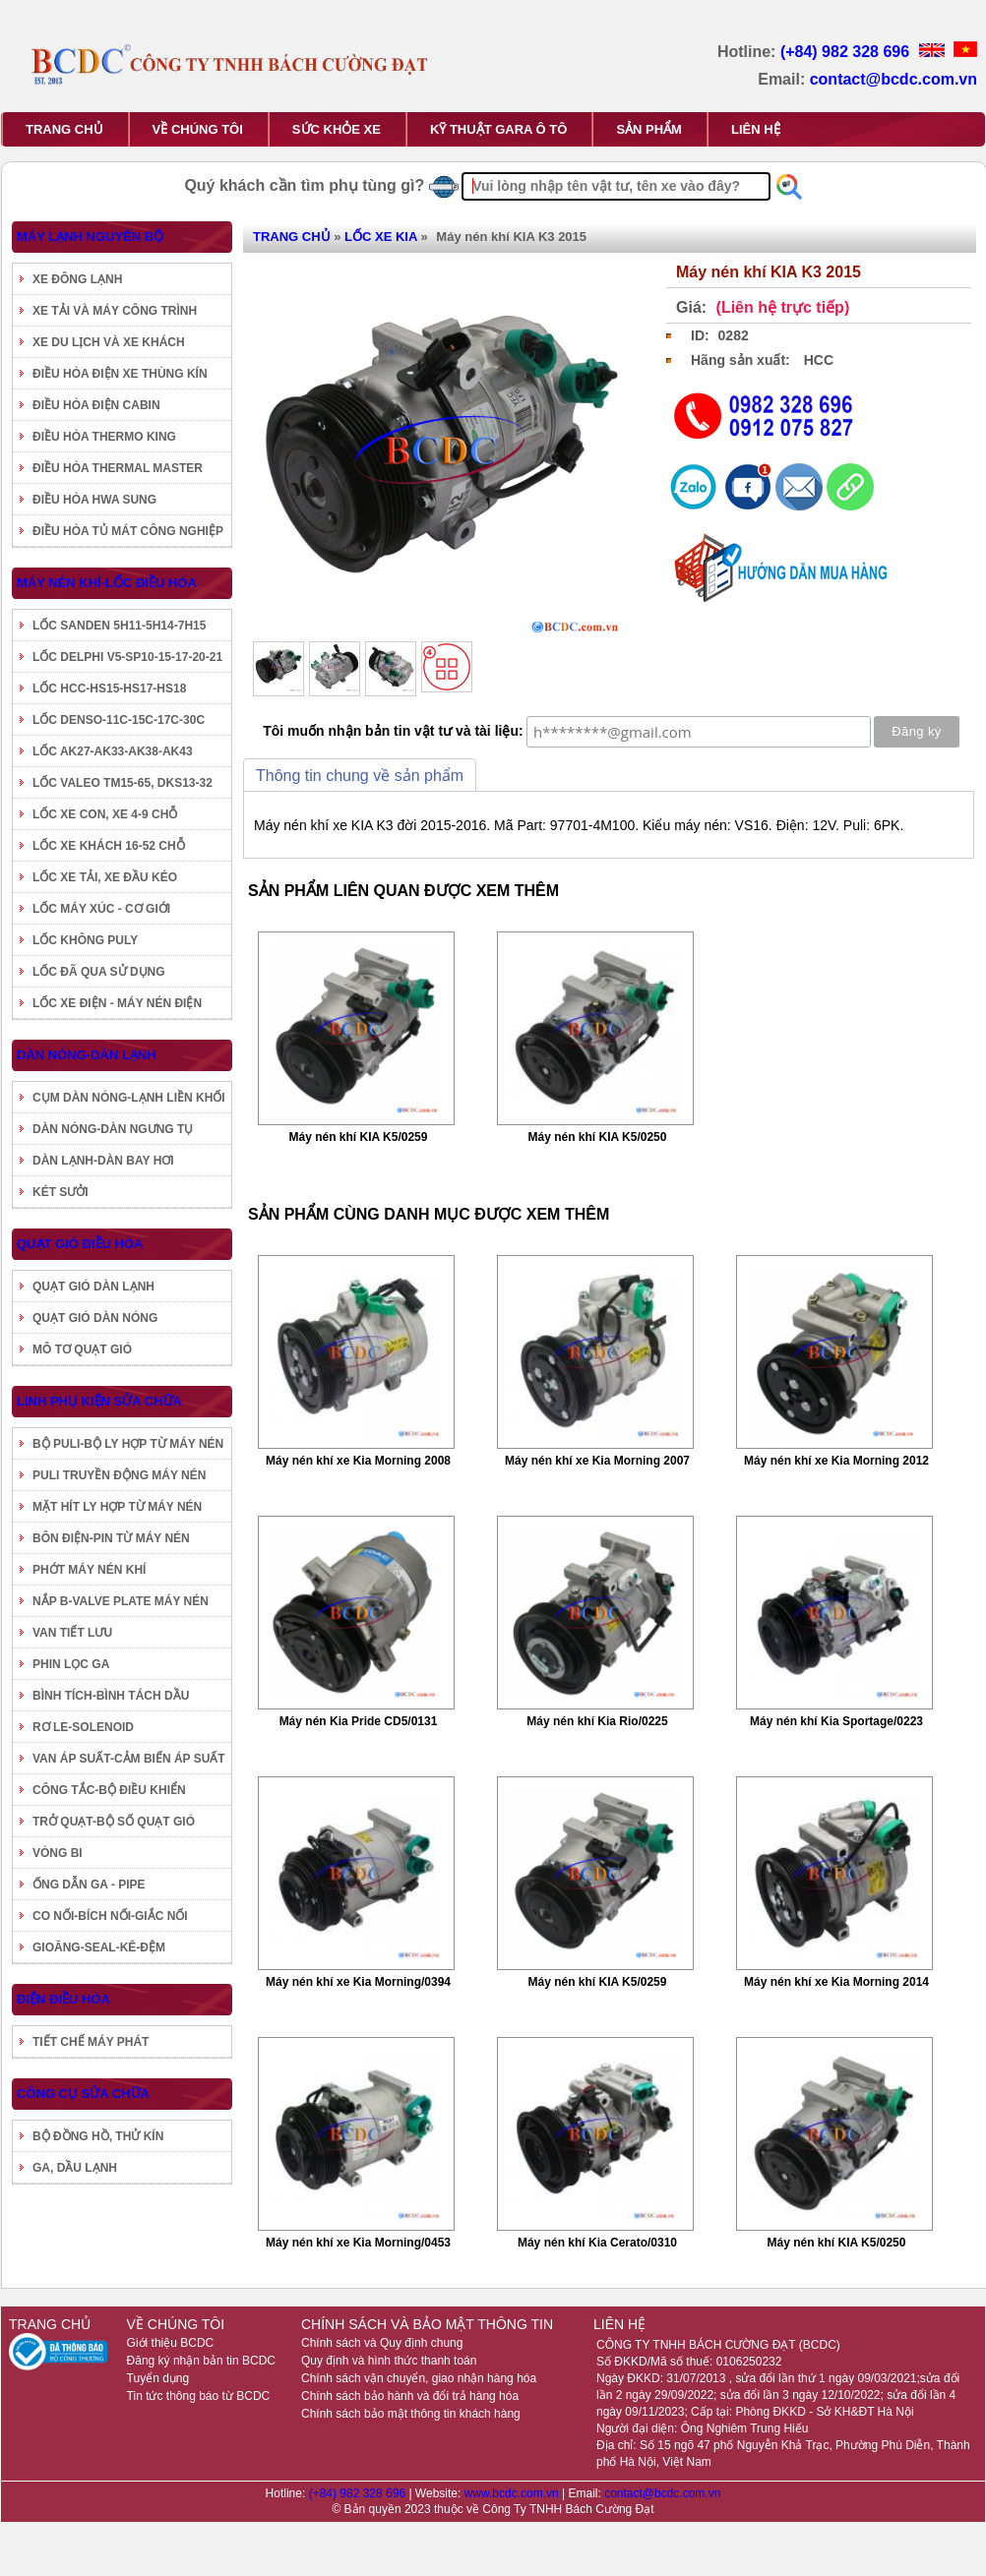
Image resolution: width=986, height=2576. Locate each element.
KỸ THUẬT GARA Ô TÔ (498, 129)
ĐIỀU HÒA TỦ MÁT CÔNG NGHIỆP (127, 531)
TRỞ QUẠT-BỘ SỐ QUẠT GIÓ (113, 1821)
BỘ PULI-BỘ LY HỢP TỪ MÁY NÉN (127, 1444)
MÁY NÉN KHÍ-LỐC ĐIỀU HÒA (107, 582)
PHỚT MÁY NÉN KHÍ (89, 1570)
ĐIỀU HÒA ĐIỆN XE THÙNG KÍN (120, 374)
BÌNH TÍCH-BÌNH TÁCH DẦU (110, 1696)
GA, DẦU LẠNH (74, 2168)
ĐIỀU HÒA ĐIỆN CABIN (96, 405)
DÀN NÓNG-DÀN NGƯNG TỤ (112, 1129)
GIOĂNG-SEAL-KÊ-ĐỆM (98, 1947)
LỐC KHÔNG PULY (85, 940)
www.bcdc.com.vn (513, 2493)
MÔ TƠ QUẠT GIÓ (82, 1349)
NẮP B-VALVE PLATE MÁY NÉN (120, 1601)
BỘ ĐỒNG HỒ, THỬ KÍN (97, 2136)
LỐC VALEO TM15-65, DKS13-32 (122, 783)
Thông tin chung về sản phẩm (359, 775)
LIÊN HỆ (755, 129)
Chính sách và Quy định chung (381, 2343)
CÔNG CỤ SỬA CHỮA (83, 2093)
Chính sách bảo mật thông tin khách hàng (411, 2414)
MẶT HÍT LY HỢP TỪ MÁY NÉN (117, 1507)
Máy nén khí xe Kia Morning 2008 (358, 1461)
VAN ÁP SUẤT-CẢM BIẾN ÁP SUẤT (128, 1759)
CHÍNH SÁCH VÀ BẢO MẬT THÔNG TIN (427, 2324)
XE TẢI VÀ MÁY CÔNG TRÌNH (114, 311)
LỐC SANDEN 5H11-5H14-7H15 (119, 625)
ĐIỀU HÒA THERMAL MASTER (117, 468)
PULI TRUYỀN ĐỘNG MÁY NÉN (119, 1475)
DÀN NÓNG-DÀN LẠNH (86, 1055)
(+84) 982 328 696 (847, 51)
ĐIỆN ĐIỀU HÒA (63, 1999)
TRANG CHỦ (64, 129)
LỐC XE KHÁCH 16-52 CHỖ (108, 846)
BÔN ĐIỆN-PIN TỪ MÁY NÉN (111, 1538)
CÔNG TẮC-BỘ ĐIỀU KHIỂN (109, 1790)
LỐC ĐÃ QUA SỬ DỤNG (98, 972)
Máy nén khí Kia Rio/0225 (596, 1721)
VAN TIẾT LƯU (72, 1633)
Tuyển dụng (158, 2378)
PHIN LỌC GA (70, 1664)
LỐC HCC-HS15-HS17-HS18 (109, 688)
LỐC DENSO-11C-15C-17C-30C (118, 720)
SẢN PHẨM (649, 129)
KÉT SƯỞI (60, 1192)
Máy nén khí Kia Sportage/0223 (836, 1721)
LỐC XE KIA (380, 236)
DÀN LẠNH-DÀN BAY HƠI (103, 1161)
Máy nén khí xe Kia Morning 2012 (836, 1461)
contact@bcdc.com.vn (893, 79)
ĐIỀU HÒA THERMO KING (104, 437)
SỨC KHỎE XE (336, 129)
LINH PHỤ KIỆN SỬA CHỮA (99, 1401)
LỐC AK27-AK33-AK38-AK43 (112, 751)
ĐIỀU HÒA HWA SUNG (94, 500)
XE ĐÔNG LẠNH (77, 279)
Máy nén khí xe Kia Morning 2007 (597, 1461)
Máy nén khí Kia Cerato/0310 (597, 2242)
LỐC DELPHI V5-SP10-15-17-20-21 (127, 657)
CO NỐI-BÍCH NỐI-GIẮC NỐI (110, 1916)
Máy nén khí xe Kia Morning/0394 (358, 1982)
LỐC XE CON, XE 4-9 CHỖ (104, 814)
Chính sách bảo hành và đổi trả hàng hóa (410, 2396)
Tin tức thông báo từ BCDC (199, 2396)
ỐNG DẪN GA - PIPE (89, 1884)
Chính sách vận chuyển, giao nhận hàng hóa (418, 2378)
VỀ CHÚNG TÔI (198, 129)
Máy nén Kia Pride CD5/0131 (358, 1721)
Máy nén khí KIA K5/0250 (597, 1137)
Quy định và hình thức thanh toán (388, 2360)
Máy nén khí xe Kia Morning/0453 (358, 2242)
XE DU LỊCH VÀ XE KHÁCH (108, 342)
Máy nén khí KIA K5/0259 (358, 1137)
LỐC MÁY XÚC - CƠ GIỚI (101, 909)
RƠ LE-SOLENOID (83, 1727)
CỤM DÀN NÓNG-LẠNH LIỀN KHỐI (128, 1098)
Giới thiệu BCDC (171, 2343)
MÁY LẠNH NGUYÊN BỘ (90, 236)
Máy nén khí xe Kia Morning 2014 (836, 1982)
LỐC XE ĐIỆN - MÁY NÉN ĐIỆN (117, 1003)
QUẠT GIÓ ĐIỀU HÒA (80, 1243)
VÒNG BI (57, 1853)
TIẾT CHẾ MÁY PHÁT (90, 2042)
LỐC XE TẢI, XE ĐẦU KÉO (104, 877)
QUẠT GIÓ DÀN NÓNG (94, 1318)
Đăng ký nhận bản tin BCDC (201, 2360)
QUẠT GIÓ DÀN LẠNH (93, 1286)
